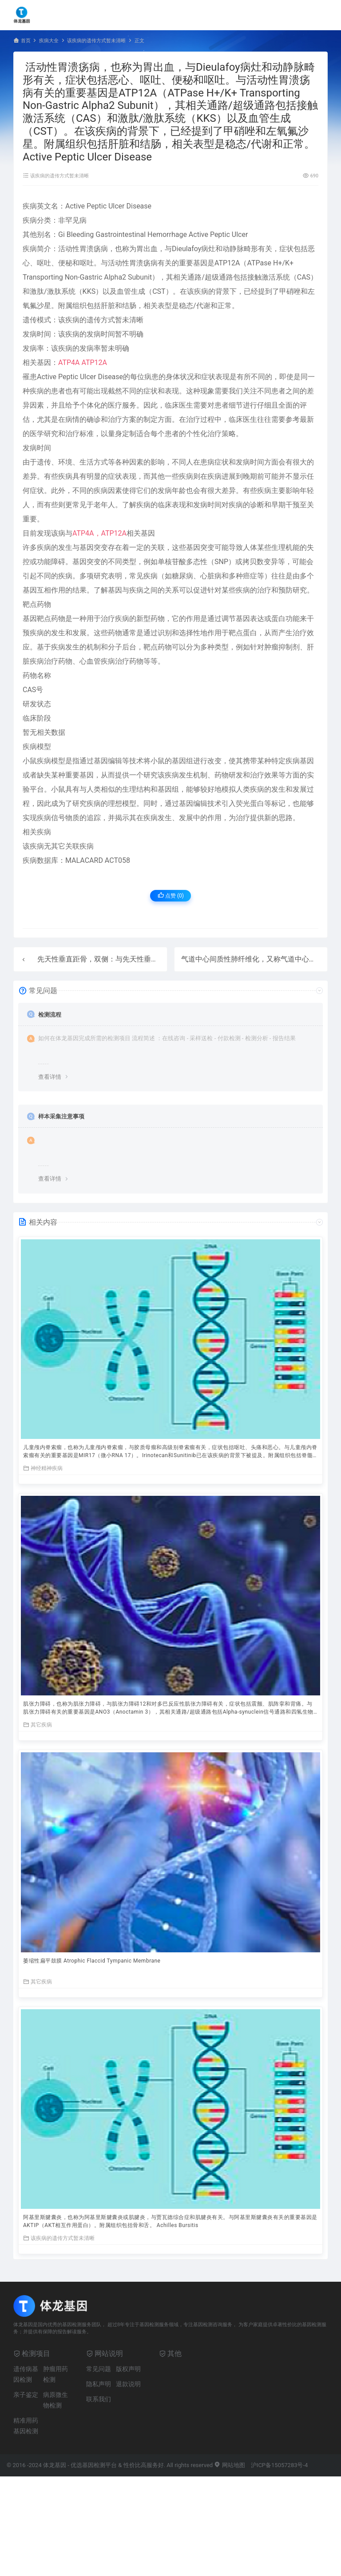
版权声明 (128, 2368)
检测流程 (49, 1014)
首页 (26, 41)
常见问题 (98, 2368)
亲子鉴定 (25, 2394)
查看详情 (49, 1077)
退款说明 (128, 2384)
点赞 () (171, 895)
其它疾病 (37, 1724)
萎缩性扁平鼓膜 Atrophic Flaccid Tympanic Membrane (91, 1961)
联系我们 (98, 2399)
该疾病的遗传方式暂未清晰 (96, 41)
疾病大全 (49, 41)
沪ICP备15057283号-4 (279, 2465)
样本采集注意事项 (61, 1116)
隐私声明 (98, 2384)
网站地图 (229, 2465)
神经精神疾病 (43, 1468)
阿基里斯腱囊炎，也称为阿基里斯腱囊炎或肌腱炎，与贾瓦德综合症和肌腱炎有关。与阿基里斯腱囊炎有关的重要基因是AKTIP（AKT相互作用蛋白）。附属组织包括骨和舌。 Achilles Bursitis (170, 2221)
